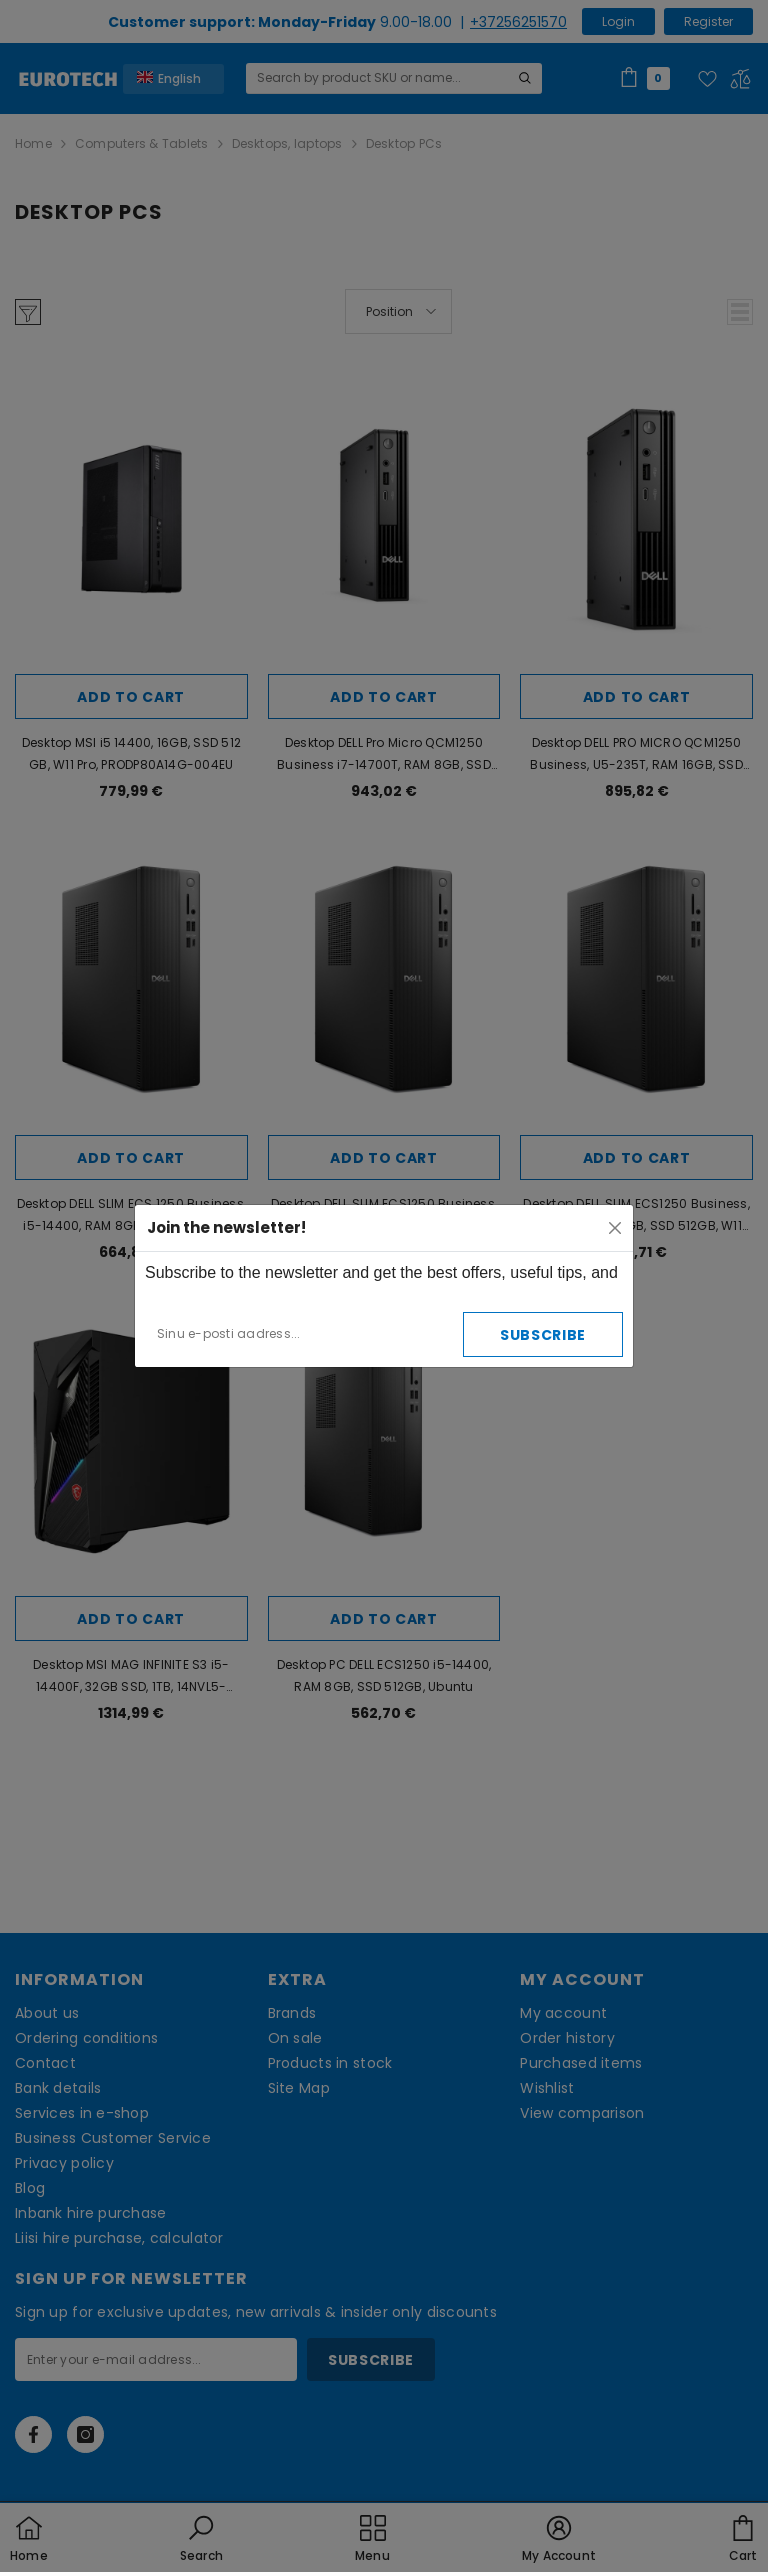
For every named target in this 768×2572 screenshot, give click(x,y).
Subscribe (543, 1335)
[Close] (615, 1228)
